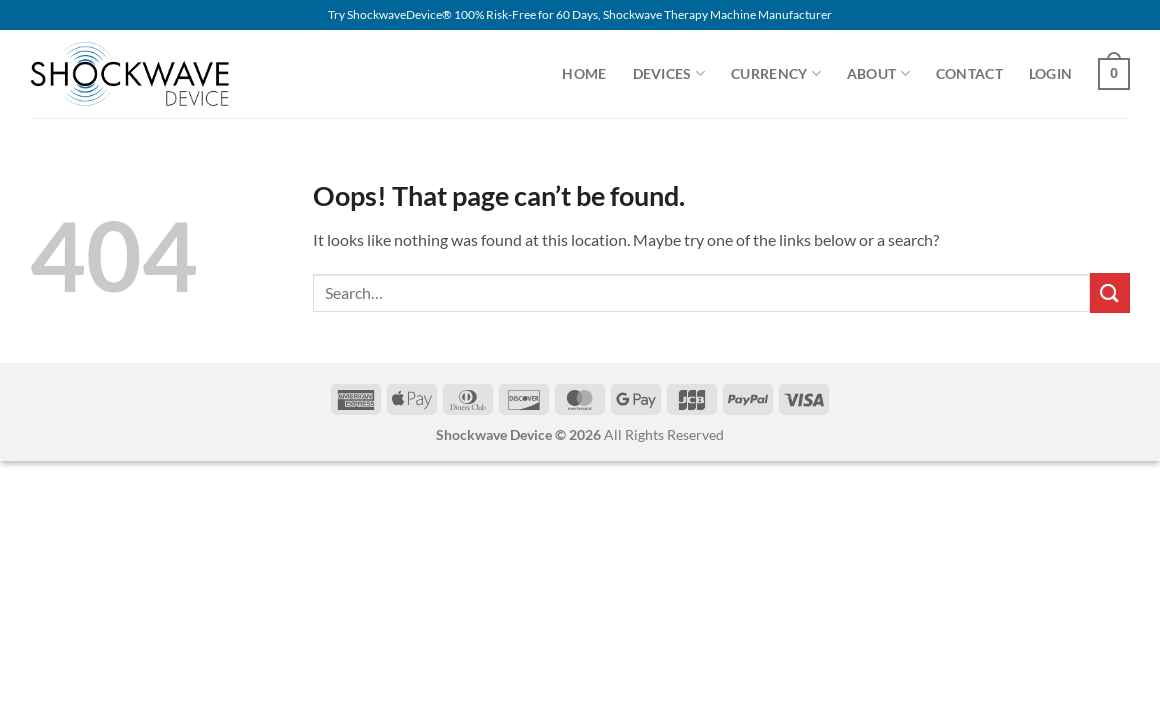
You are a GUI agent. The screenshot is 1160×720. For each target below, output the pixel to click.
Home (584, 73)
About (878, 73)
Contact (969, 73)
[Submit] (1110, 292)
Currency (776, 73)
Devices (669, 73)
